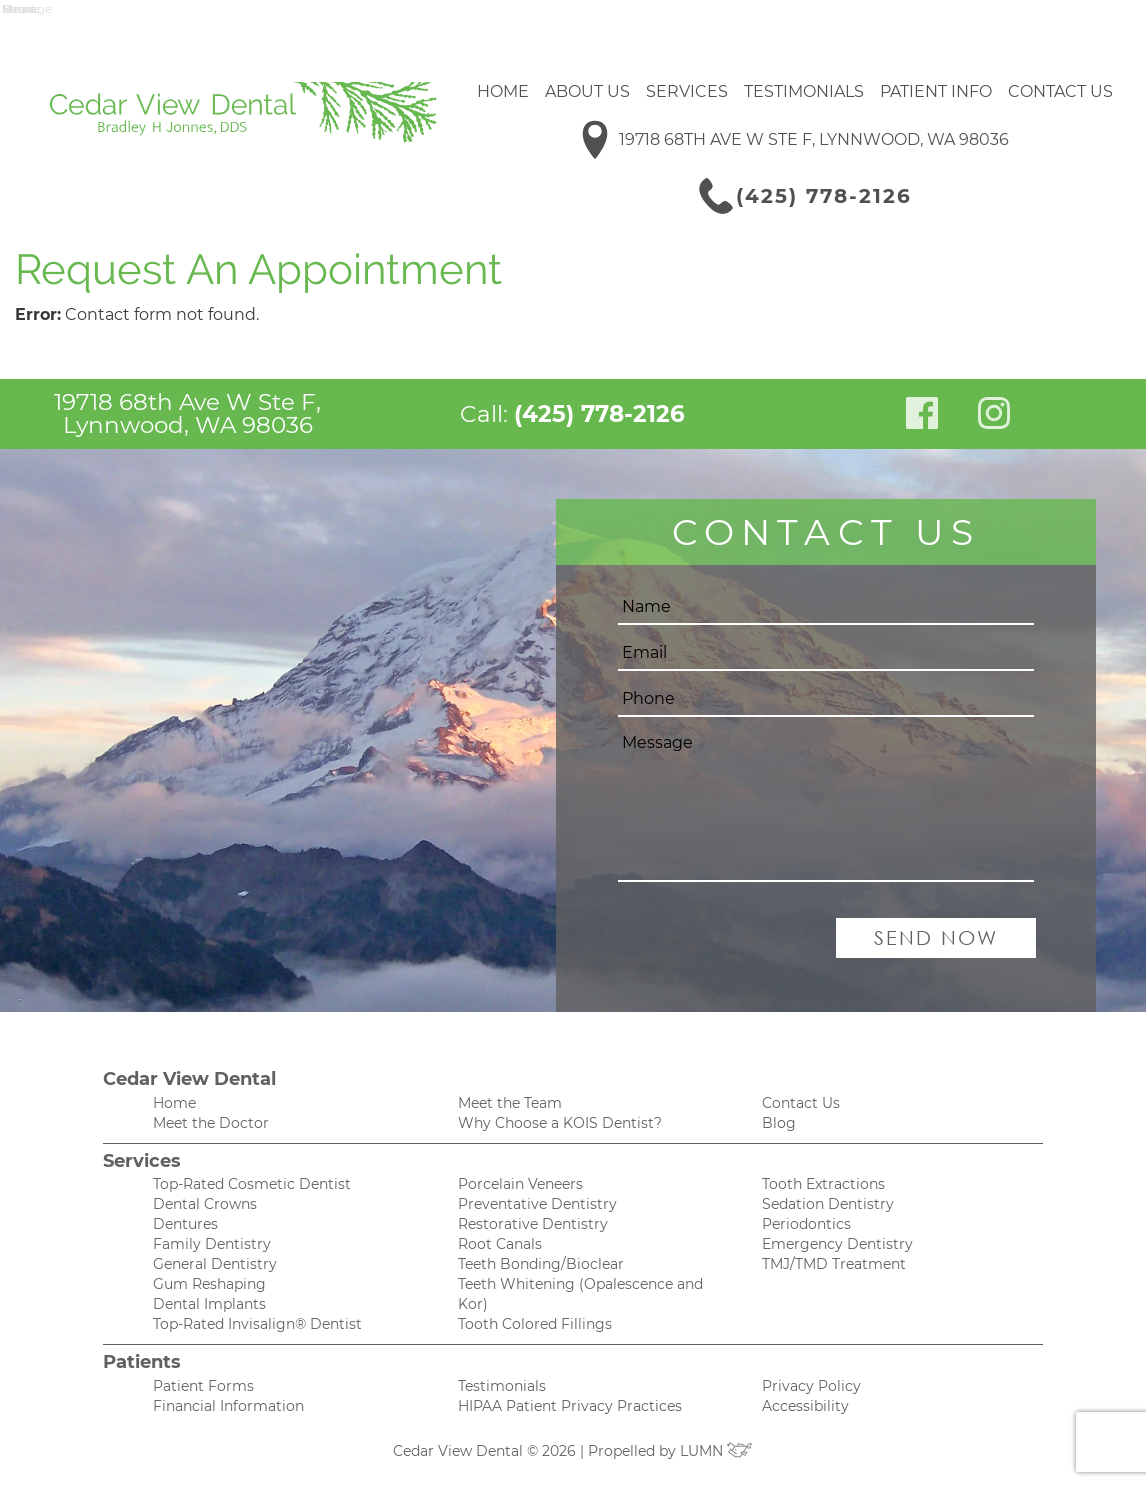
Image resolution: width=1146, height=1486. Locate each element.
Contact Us (1060, 91)
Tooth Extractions (823, 1184)
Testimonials (804, 91)
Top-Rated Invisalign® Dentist (257, 1324)
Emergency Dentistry (837, 1244)
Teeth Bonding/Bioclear (541, 1264)
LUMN (717, 1451)
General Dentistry (215, 1264)
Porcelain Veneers (520, 1184)
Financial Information (228, 1406)
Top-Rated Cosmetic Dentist (252, 1184)
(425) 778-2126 (824, 196)
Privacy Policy (811, 1386)
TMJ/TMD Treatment (834, 1264)
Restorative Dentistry (533, 1224)
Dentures (185, 1224)
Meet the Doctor (211, 1123)
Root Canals (500, 1244)
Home (503, 91)
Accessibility (805, 1406)
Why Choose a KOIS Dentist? (560, 1123)
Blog (779, 1123)
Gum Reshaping (209, 1284)
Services (687, 91)
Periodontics (806, 1224)
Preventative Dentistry (537, 1204)
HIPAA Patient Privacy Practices (570, 1406)
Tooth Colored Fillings (535, 1324)
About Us (587, 91)
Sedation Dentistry (828, 1204)
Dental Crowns (205, 1204)
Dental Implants (209, 1304)
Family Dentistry (212, 1244)
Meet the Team (510, 1103)
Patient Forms (203, 1386)
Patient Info (936, 91)
